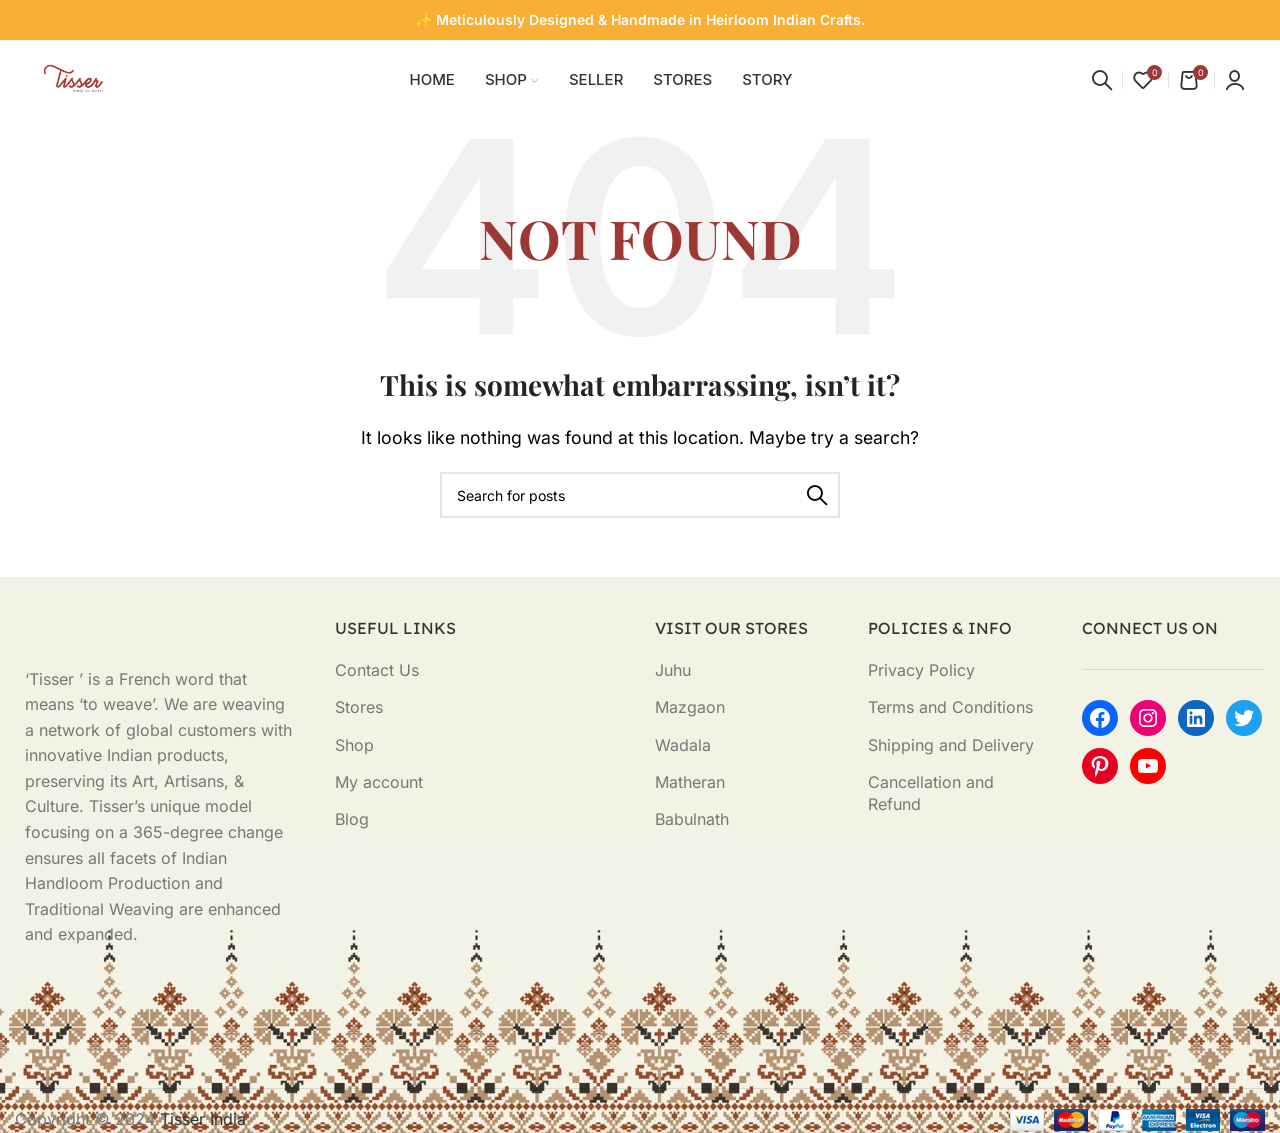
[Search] (1102, 80)
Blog (352, 819)
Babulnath (692, 819)
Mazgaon (690, 707)
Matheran (690, 782)
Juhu (673, 670)
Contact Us (377, 670)
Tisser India (203, 1119)
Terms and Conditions (950, 707)
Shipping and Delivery (951, 745)
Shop (354, 745)
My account (379, 782)
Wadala (683, 745)
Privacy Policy (921, 670)
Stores (359, 707)
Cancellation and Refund (931, 793)
